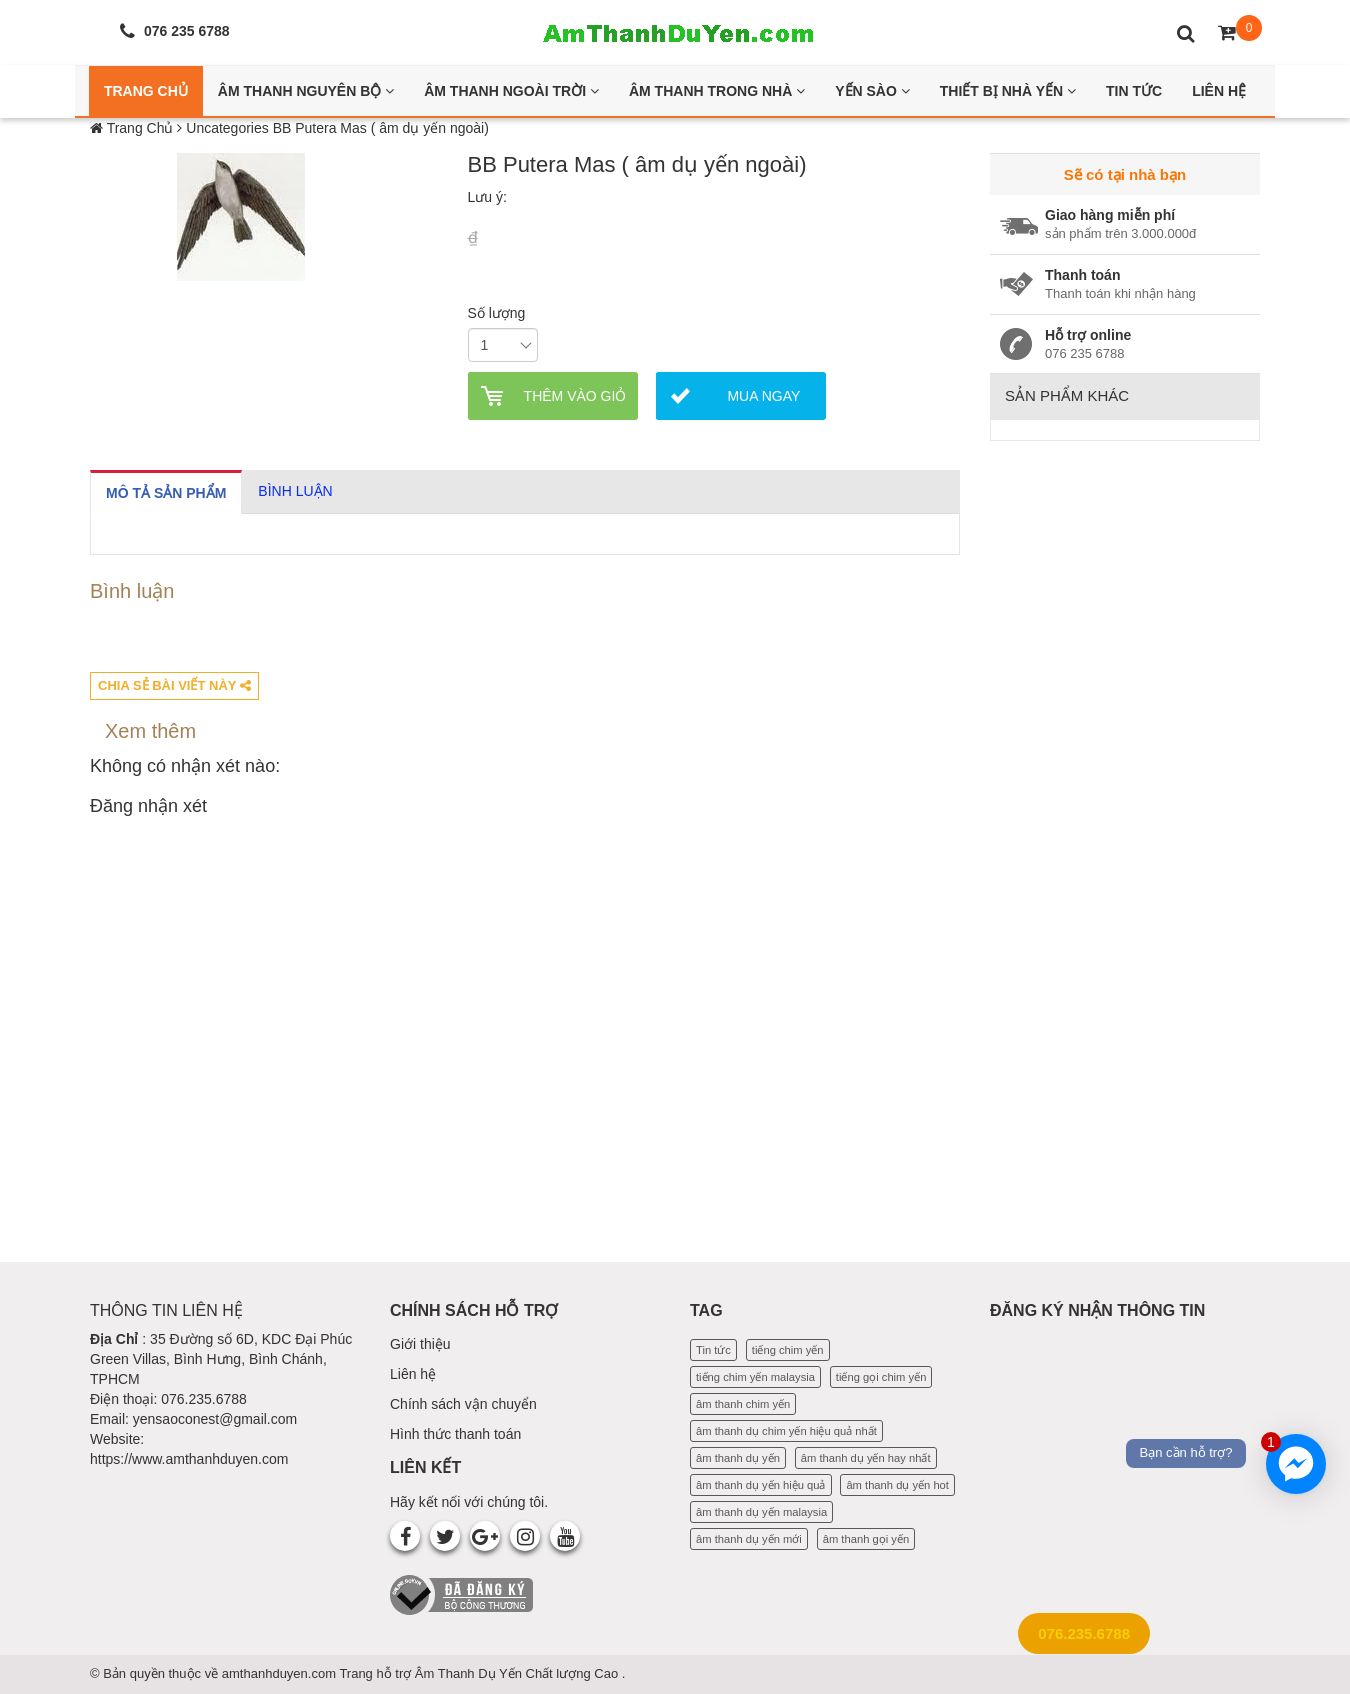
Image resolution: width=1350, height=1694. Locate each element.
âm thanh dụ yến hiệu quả (761, 1485)
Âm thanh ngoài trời (511, 91)
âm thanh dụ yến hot (897, 1485)
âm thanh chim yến (743, 1404)
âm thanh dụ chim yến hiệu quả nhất (786, 1431)
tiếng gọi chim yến (881, 1377)
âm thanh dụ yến (738, 1458)
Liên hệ (413, 1374)
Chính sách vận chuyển (463, 1404)
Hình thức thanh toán (455, 1434)
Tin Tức (1134, 91)
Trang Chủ (146, 91)
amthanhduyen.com (281, 1673)
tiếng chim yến (788, 1350)
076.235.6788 (1084, 1633)
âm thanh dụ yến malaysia (761, 1512)
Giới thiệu (420, 1344)
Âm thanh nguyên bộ (306, 91)
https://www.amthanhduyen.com (189, 1459)
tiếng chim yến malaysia (755, 1377)
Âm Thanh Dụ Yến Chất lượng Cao (518, 1673)
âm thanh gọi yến (866, 1539)
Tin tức (713, 1350)
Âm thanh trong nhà (717, 91)
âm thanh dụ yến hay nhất (866, 1458)
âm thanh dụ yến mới (749, 1539)
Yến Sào (872, 91)
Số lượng (497, 313)
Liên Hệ (1219, 91)
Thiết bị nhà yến (1008, 91)
